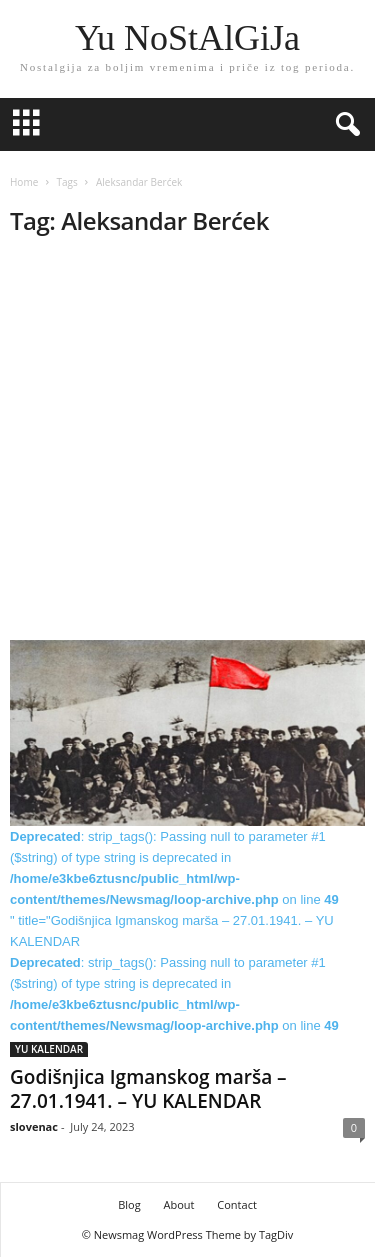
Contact (237, 1204)
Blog (129, 1204)
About (178, 1204)
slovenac (34, 1126)
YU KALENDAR (49, 1049)
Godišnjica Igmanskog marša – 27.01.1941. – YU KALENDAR (148, 1089)
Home (24, 182)
